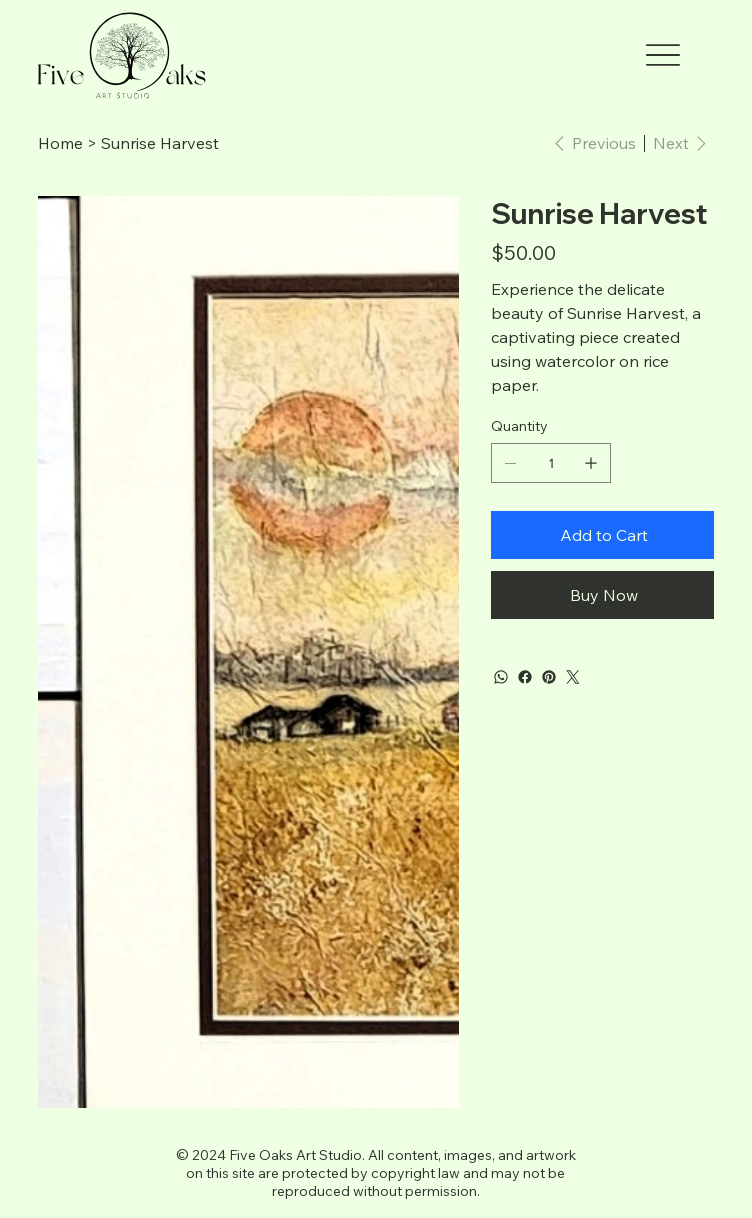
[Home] (60, 143)
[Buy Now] (602, 595)
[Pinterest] (549, 677)
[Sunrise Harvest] (160, 143)
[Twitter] (573, 677)
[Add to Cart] (602, 535)
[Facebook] (525, 677)
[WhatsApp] (501, 677)
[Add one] (591, 463)
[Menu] (663, 55)
